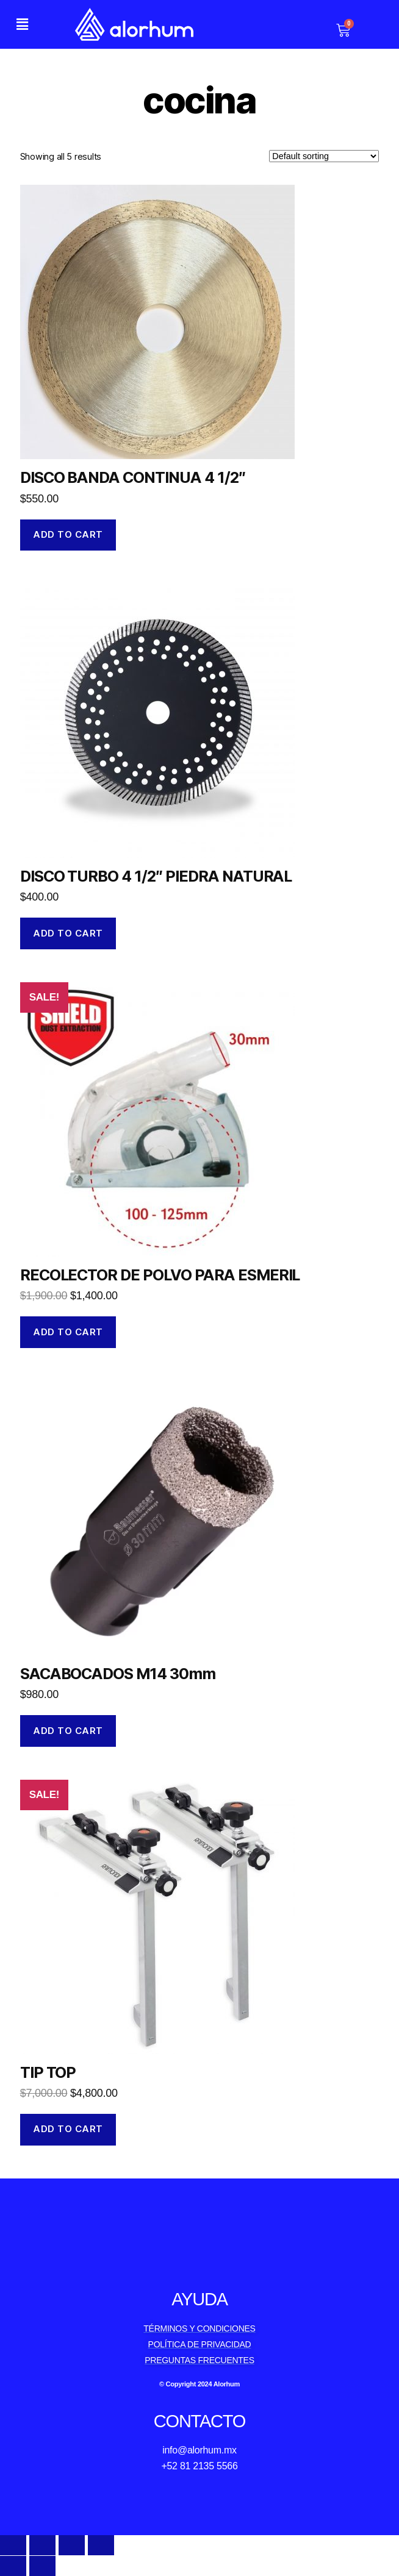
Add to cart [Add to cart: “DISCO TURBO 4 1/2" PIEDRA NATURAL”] (68, 933)
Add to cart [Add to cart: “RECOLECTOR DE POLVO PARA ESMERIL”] (68, 1332)
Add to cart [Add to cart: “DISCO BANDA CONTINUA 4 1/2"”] (68, 534)
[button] (22, 24)
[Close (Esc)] (13, 2545)
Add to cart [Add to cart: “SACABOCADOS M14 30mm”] (68, 1730)
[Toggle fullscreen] (72, 2545)
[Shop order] (324, 156)
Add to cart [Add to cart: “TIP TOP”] (68, 2129)
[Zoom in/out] (101, 2545)
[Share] (42, 2545)
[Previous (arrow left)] (13, 2566)
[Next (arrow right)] (42, 2566)
